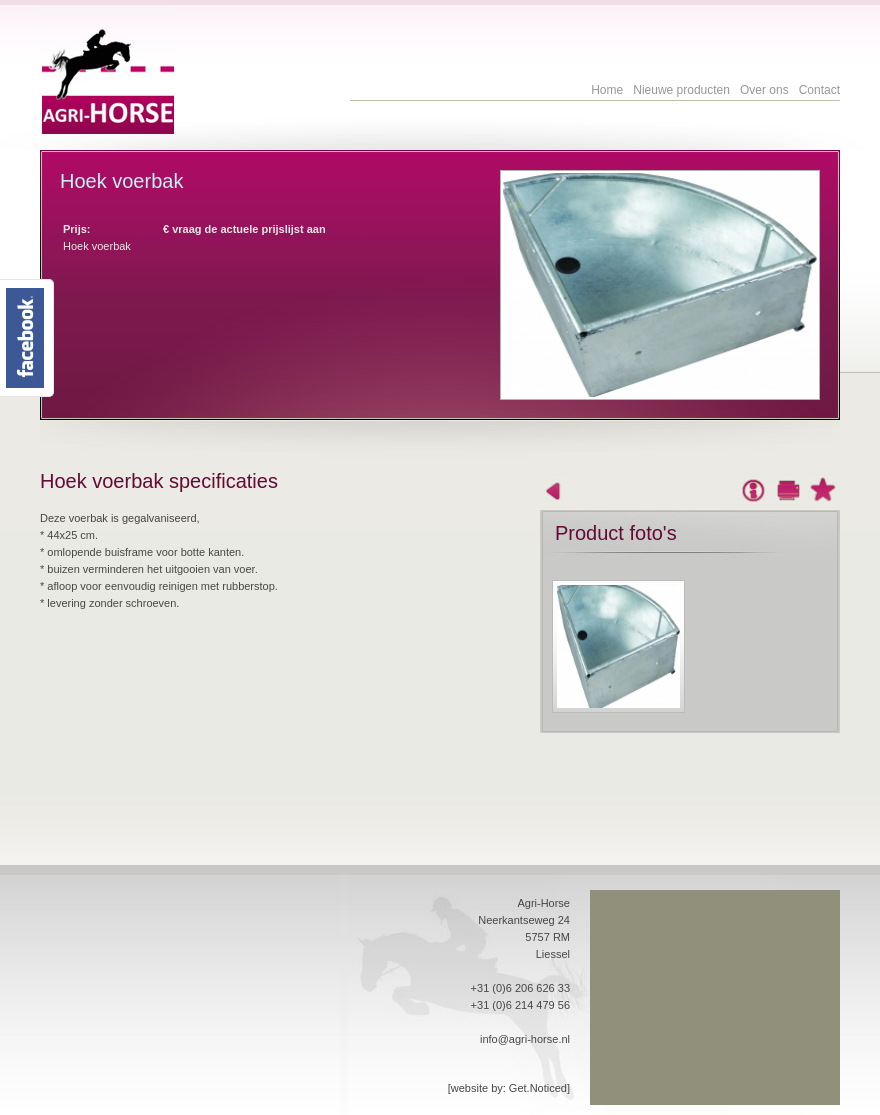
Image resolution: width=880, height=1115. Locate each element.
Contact (819, 90)
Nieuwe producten (681, 90)
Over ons (764, 90)
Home (607, 90)
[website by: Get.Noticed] (509, 1088)
